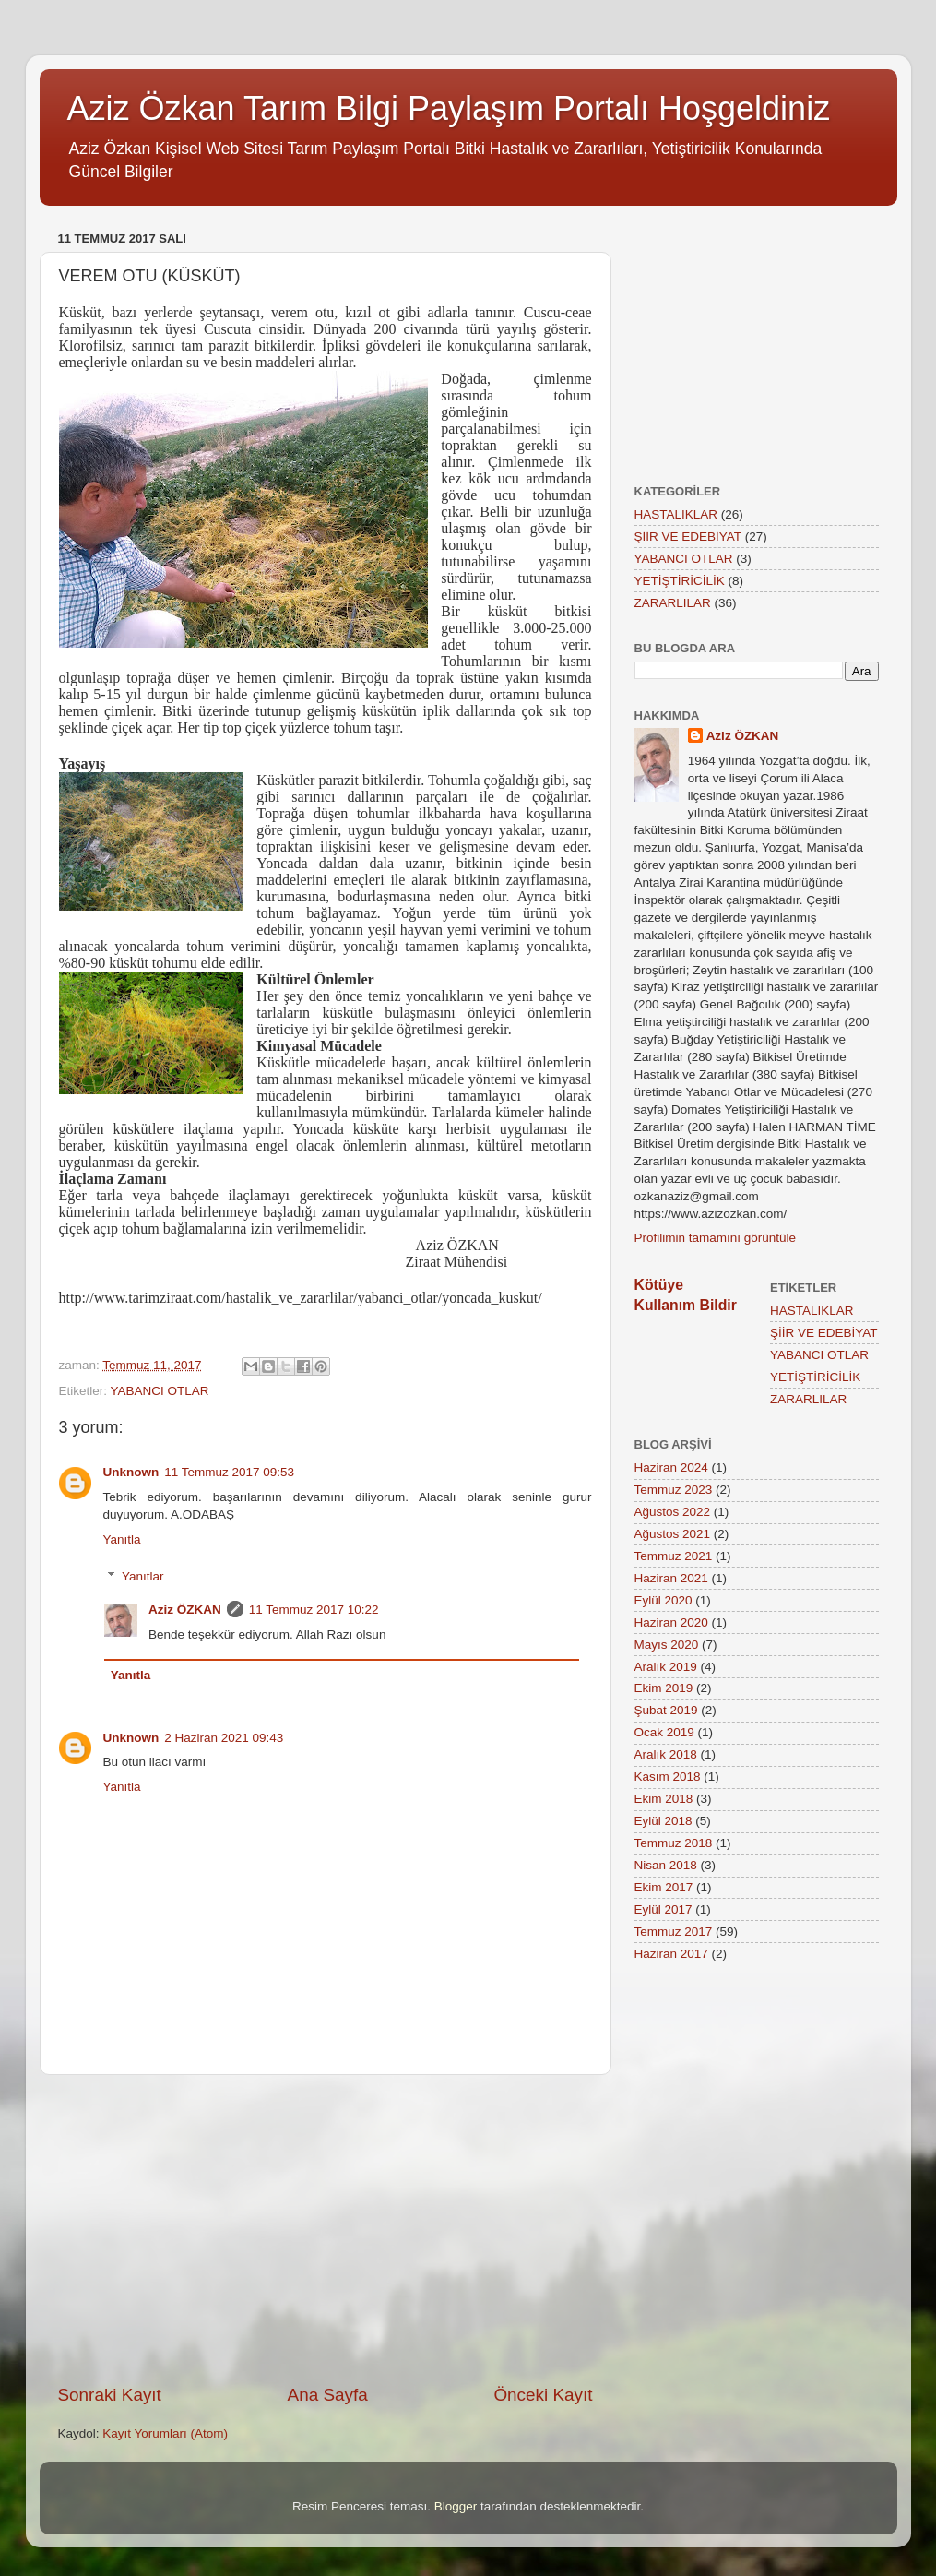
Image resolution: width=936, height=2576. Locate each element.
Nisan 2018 (665, 1865)
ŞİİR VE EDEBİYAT (688, 536)
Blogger (456, 2506)
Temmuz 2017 (673, 1931)
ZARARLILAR (672, 603)
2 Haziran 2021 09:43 (223, 1738)
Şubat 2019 (666, 1710)
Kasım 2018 (667, 1776)
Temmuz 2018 (673, 1843)
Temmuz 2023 (673, 1490)
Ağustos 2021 (672, 1534)
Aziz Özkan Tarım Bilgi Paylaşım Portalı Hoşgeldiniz (449, 108)
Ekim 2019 (663, 1688)
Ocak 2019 (664, 1732)
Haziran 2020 (671, 1622)
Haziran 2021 (671, 1578)
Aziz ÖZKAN (184, 1609)
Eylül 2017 (663, 1909)
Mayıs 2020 (666, 1645)
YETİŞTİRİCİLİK (679, 581)
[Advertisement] (325, 2229)
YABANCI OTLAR (160, 1391)
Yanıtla (122, 1539)
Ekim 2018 (663, 1799)
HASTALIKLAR (676, 514)
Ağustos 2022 (672, 1512)
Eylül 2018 (663, 1821)
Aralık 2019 (665, 1667)
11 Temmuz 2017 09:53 (229, 1472)
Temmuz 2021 (673, 1556)
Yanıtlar (143, 1576)
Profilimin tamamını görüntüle (715, 1238)
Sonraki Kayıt (109, 2394)
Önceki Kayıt (542, 2394)
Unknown (131, 1472)
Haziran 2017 (671, 1954)
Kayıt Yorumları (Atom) (165, 2433)
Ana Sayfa (328, 2394)
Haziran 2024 (671, 1467)
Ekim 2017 (663, 1887)
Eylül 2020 (663, 1600)
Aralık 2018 (665, 1754)
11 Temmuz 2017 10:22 (314, 1609)
